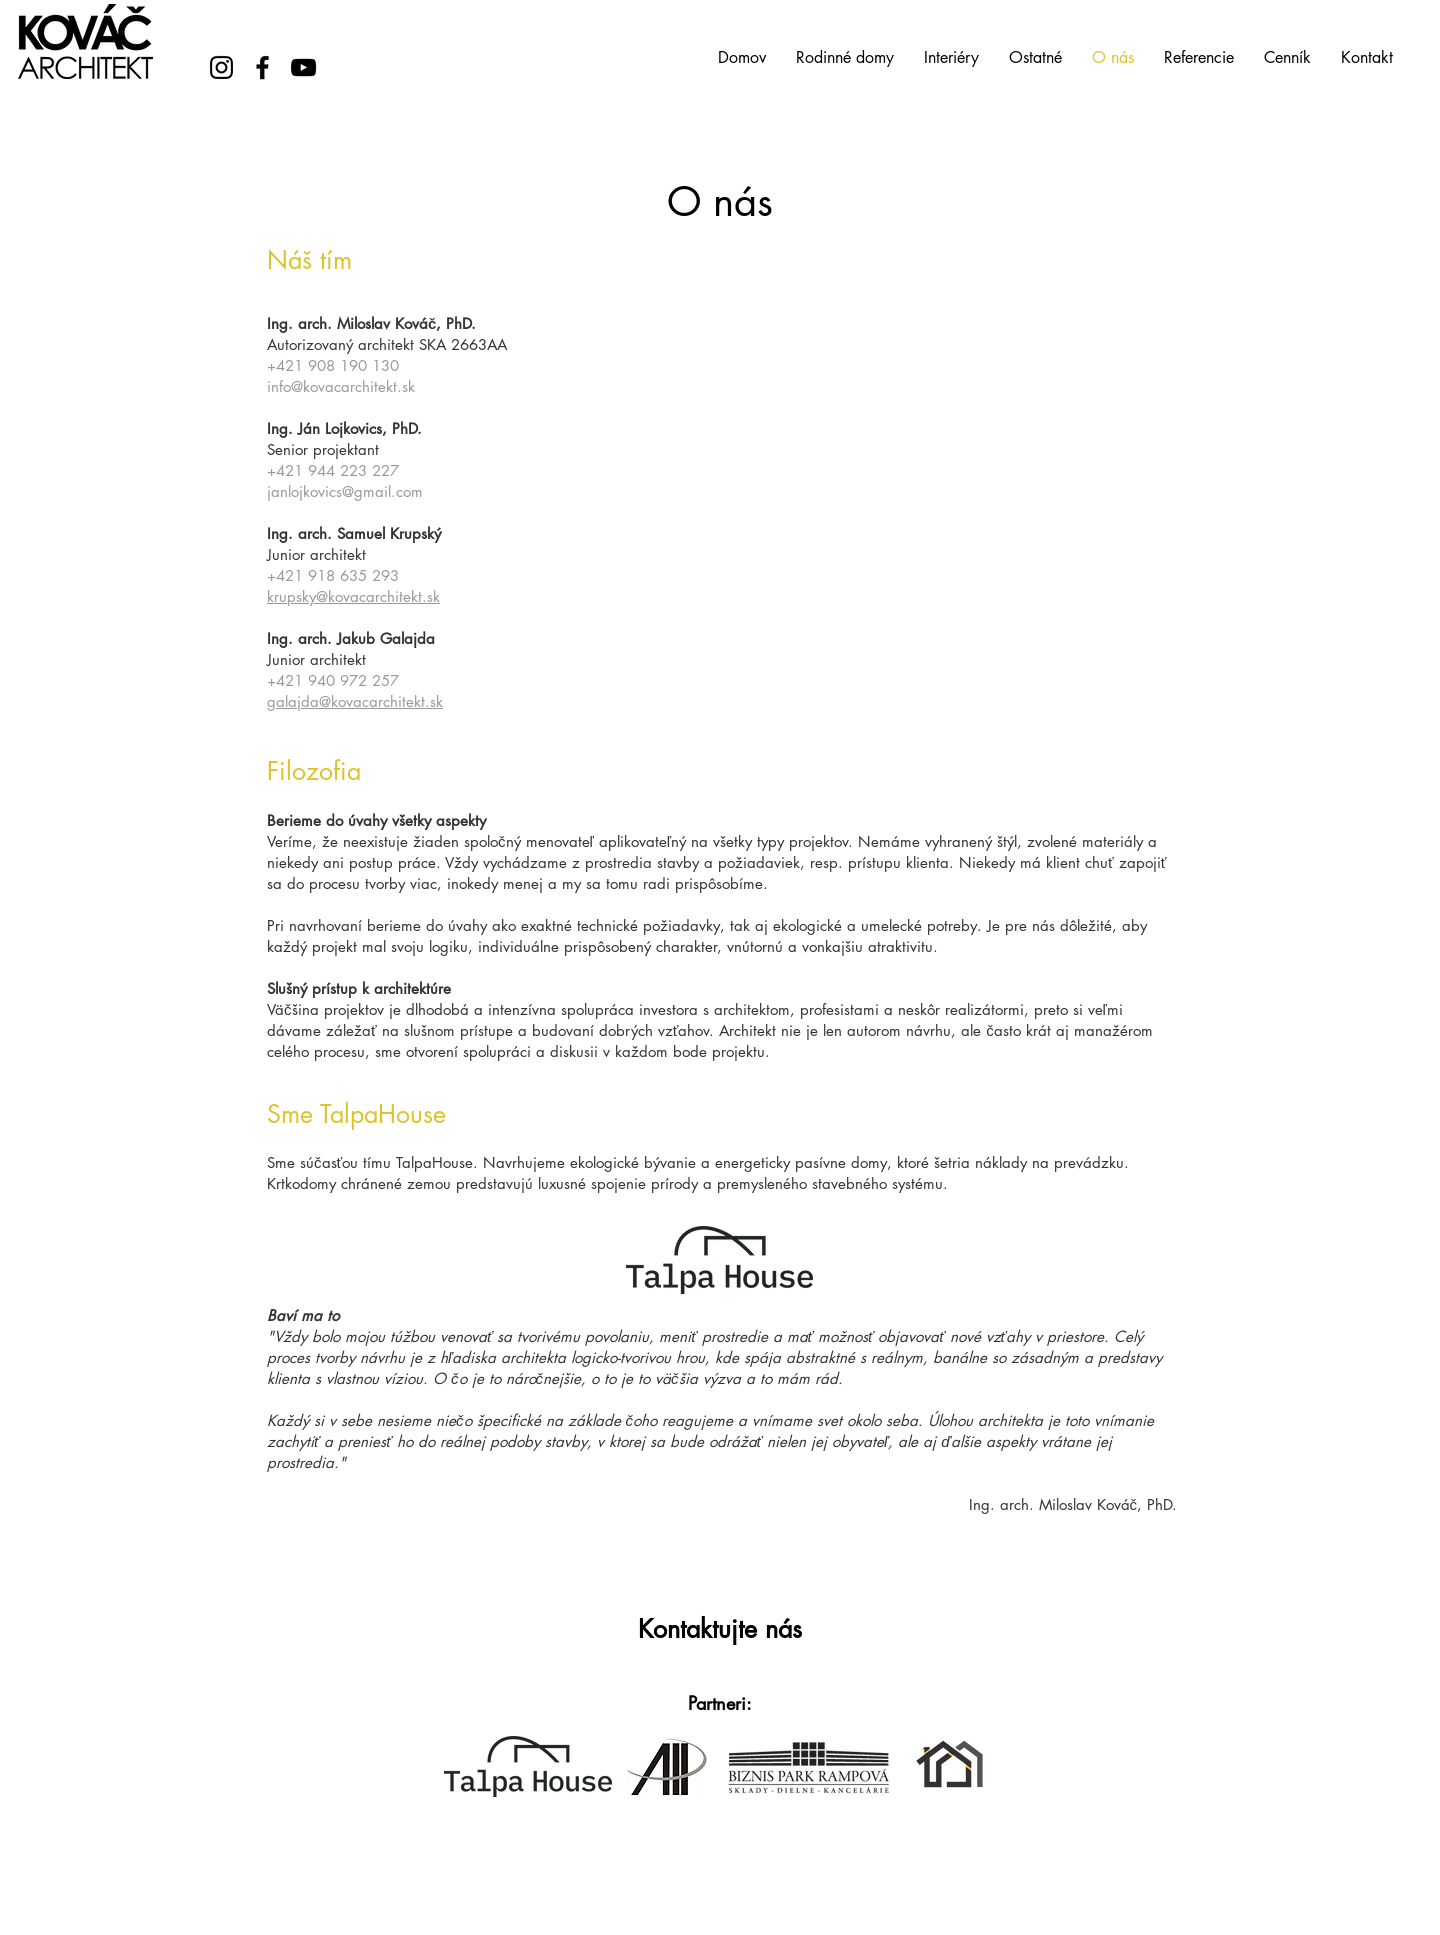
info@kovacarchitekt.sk (341, 386)
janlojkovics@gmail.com (345, 491)
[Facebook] (262, 67)
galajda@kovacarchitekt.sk (355, 701)
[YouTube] (303, 67)
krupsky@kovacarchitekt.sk (353, 596)
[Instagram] (221, 67)
